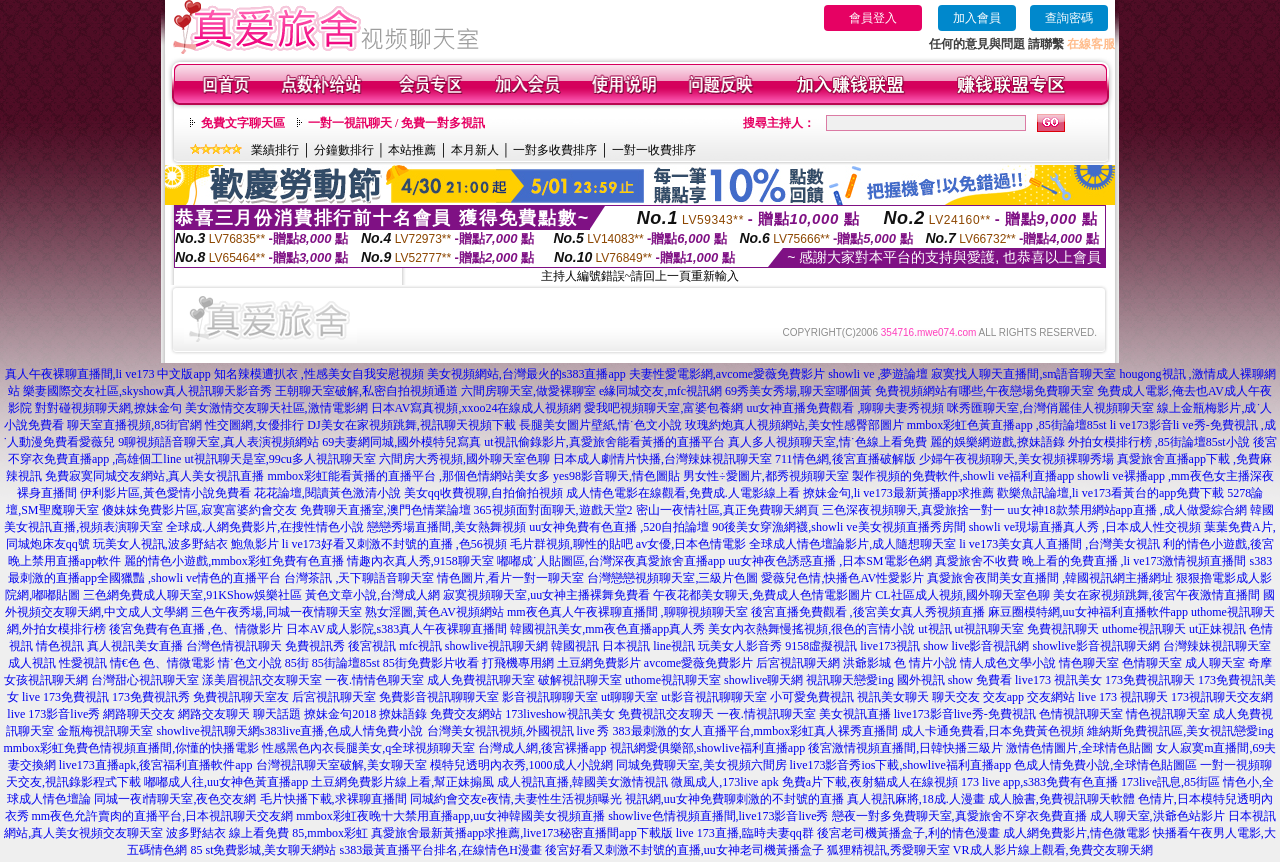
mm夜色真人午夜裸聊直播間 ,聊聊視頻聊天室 (627, 612)
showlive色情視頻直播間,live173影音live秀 (718, 816)
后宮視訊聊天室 (334, 697)
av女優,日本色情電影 (691, 544)
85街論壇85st (346, 663)
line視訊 (674, 646)
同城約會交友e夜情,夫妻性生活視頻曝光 (516, 799)
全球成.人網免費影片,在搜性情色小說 (265, 527)
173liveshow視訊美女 (559, 714)
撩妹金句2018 (340, 714)
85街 (297, 663)
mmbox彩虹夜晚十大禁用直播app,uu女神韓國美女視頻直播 (450, 816)
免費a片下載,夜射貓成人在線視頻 (870, 782)
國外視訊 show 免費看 (954, 680)
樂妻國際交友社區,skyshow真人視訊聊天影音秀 (147, 391)
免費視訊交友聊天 (666, 714)
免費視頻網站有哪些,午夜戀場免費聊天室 (984, 391)
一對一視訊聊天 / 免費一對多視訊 (396, 123)
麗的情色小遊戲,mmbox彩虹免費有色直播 (234, 561)
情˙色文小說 (250, 663)
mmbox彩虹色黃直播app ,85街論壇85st (1007, 425)
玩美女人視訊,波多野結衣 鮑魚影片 (186, 544)
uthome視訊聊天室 (673, 680)
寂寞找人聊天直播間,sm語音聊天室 (1023, 374)
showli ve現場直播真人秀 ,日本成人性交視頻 (1085, 527)
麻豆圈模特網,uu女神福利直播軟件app (1088, 612)
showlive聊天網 (763, 680)
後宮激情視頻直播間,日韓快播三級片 (905, 748)
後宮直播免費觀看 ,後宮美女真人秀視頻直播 (868, 612)
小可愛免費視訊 (812, 697)
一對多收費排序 (555, 150)
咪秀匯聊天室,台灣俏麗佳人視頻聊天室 (1050, 408)
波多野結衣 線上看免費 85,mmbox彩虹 (267, 833)
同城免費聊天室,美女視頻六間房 (701, 765)
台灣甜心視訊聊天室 (145, 680)
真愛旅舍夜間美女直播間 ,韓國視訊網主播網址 (1050, 578)
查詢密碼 (1069, 18)
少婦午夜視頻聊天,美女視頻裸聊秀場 (1016, 459)
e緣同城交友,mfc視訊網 (660, 391)
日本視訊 (626, 646)
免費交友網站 (466, 714)
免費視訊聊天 (1063, 629)
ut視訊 (934, 629)
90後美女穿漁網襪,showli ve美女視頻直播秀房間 (838, 527)
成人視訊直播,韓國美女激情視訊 (582, 782)
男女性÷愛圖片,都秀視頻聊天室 (766, 476)
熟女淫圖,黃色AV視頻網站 (434, 612)
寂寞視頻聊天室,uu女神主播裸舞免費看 (546, 595)
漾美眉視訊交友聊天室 (262, 680)
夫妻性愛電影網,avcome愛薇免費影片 (727, 374)
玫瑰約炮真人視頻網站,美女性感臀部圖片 (794, 425)
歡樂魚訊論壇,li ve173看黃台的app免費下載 (1110, 493)
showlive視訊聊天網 (496, 646)
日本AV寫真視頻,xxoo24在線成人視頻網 (476, 408)
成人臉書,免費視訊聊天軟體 (1061, 799)
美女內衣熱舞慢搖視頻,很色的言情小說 (811, 629)
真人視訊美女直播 (135, 646)
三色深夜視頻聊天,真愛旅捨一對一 (913, 510)
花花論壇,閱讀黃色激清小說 (327, 493)
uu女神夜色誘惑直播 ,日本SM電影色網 (829, 561)
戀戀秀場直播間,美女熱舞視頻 (446, 527)
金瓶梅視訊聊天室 (105, 731)
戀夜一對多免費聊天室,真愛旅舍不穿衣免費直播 (959, 816)
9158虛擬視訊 (821, 646)
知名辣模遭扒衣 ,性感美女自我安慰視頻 (319, 374)
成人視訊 (32, 663)
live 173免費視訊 (65, 697)
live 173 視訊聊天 (1123, 697)
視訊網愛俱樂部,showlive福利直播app (708, 748)
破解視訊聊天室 (580, 680)
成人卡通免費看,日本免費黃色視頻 (992, 731)
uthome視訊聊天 (1144, 629)
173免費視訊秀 (151, 697)
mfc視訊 (420, 646)
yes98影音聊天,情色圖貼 (616, 476)
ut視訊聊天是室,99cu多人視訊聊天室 (280, 459)
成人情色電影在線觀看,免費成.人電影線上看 (683, 493)
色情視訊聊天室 (1081, 714)
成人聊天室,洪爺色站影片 (1157, 816)
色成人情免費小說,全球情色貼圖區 (1105, 765)
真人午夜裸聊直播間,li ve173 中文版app (108, 374)
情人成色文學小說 (1008, 663)
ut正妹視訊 (1217, 629)
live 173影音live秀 (53, 714)
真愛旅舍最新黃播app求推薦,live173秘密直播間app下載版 (522, 833)
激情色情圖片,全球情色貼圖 (1079, 748)
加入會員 (977, 18)
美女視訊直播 (855, 714)
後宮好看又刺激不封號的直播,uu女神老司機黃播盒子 (684, 850)
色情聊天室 (1152, 663)
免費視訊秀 (315, 646)
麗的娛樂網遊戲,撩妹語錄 (997, 442)
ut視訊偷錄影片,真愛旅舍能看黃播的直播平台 (604, 442)
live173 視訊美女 (1058, 680)
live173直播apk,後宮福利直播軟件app (156, 765)
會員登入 (873, 18)
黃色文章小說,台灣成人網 (372, 595)
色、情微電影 (179, 663)
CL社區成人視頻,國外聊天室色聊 (962, 595)
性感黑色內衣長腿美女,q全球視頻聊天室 (368, 748)
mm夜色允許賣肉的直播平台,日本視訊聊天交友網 (163, 816)
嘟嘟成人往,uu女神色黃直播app (226, 782)
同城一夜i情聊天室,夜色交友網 (175, 799)
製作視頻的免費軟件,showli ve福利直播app (963, 476)
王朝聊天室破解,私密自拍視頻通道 (366, 391)
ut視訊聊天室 (989, 629)
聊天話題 (277, 714)
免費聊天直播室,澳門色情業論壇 (385, 510)
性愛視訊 (83, 663)
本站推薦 (412, 150)
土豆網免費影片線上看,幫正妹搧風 (402, 782)
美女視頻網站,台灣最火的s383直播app (526, 374)
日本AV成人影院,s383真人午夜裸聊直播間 (396, 629)
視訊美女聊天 (893, 697)
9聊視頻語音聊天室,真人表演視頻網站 (218, 442)
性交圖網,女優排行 (254, 425)
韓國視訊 (575, 646)
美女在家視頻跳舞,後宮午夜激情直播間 (1156, 595)
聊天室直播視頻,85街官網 (134, 425)
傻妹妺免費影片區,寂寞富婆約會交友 (199, 510)
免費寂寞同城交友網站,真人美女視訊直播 (154, 476)
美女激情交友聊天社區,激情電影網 (276, 408)
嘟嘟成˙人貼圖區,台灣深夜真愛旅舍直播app (611, 561)
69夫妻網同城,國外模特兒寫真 (401, 442)
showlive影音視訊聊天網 (1096, 646)
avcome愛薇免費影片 (698, 663)
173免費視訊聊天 (1150, 680)
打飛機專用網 (518, 663)
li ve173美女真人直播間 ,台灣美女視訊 (1059, 544)
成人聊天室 (1215, 663)
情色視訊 (60, 646)
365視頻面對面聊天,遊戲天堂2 (553, 510)
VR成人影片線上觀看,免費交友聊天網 (1053, 850)
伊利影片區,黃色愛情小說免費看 (165, 493)
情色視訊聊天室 (1168, 714)
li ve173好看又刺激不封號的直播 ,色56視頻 (394, 544)
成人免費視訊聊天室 (481, 680)
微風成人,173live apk (724, 782)
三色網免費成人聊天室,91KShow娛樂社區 (192, 595)
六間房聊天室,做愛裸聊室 (528, 391)
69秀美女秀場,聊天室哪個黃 (798, 391)
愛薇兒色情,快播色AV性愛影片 (842, 578)
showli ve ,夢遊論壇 (878, 374)
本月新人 (475, 150)
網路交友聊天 (214, 714)
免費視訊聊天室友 (241, 697)
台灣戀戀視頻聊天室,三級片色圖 (672, 578)
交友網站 (1051, 697)
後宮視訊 (372, 646)
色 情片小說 (925, 663)
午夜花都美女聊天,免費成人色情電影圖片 (762, 595)
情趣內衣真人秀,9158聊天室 (420, 561)
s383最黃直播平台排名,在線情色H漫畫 (441, 850)
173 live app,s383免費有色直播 (1039, 782)
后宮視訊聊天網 (798, 663)
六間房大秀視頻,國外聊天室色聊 (464, 459)
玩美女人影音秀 (740, 646)
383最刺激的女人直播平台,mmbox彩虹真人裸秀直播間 (756, 731)
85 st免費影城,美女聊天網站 (263, 850)
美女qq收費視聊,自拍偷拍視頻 (483, 493)
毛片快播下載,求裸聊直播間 (333, 799)
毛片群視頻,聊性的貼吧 (571, 544)
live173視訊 (890, 646)
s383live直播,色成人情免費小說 (342, 731)
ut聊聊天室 (629, 697)
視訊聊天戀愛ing (849, 680)
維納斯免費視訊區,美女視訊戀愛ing (1180, 731)
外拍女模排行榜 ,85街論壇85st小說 (1159, 442)
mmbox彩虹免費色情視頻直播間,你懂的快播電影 (132, 748)
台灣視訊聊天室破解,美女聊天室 (341, 765)
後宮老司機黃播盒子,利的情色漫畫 (908, 833)
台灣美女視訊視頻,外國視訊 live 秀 (518, 731)
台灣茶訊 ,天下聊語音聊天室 (359, 578)
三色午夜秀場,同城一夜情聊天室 (276, 612)
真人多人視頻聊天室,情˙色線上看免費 (827, 442)
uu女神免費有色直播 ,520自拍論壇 (619, 527)
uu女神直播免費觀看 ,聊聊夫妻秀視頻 (845, 408)
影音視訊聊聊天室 (550, 697)
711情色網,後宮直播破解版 (845, 459)
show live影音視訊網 (976, 646)
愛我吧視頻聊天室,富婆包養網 (663, 408)
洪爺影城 (867, 663)
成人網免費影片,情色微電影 (1076, 833)
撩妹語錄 (403, 714)
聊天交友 (956, 697)
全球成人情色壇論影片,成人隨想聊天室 (852, 544)
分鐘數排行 (344, 150)
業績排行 (275, 150)
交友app (1003, 697)
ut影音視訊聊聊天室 (713, 697)
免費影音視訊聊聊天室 (439, 697)
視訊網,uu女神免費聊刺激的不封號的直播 (734, 799)
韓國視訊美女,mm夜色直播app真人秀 (607, 629)
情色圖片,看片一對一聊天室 (510, 578)
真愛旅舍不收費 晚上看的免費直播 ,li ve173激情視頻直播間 (1091, 561)
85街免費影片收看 (431, 663)
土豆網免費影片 (599, 663)
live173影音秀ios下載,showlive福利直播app (901, 765)
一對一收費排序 (654, 150)
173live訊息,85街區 (1170, 782)
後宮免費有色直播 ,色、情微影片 (196, 629)
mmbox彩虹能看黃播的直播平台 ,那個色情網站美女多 (408, 476)
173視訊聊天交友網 (1222, 697)
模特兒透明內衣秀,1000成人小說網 (521, 765)
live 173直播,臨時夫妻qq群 (745, 833)
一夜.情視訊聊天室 (766, 714)
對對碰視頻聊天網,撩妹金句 (108, 408)
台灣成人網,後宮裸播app (542, 748)
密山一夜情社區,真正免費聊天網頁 (727, 510)
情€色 (125, 663)
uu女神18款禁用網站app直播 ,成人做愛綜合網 (1127, 510)
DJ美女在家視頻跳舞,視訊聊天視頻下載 (411, 425)
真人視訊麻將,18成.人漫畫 (916, 799)
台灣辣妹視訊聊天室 (1217, 646)
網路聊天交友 (139, 714)
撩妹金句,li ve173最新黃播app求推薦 (898, 493)
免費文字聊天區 (243, 123)
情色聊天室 (1089, 663)
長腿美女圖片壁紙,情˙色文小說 (600, 425)
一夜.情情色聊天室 (374, 680)
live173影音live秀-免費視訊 (965, 714)
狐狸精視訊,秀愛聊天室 (888, 850)
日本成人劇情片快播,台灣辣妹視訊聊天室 (662, 459)
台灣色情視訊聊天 (234, 646)
